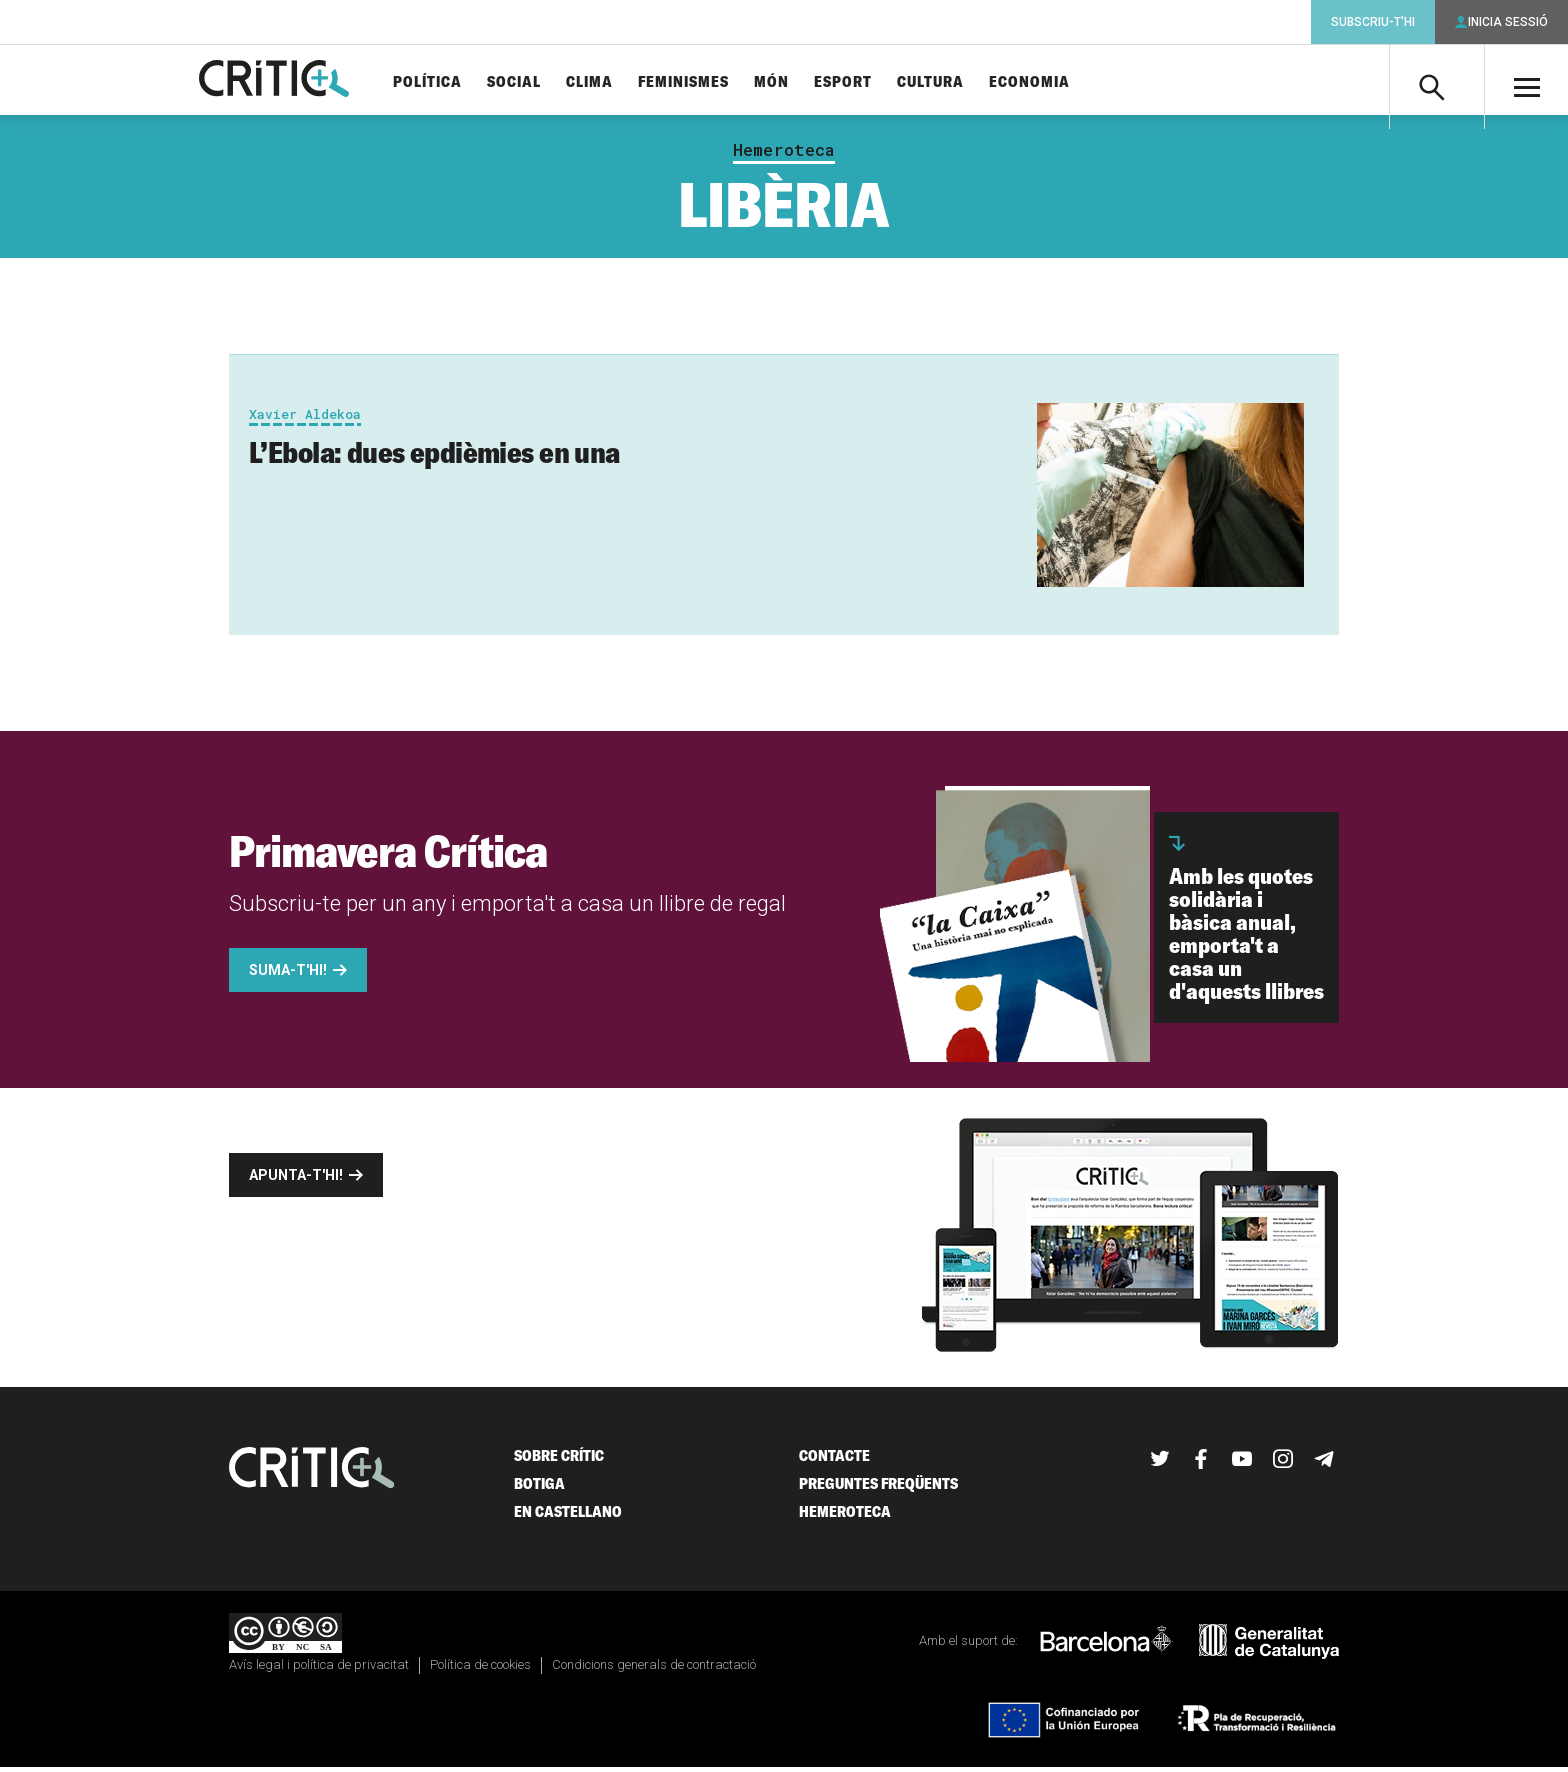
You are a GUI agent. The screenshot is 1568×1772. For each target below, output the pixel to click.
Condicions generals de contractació (654, 1669)
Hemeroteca (784, 156)
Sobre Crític (559, 1461)
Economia (1052, 82)
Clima (612, 82)
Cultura (953, 82)
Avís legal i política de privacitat (319, 1669)
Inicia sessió (1508, 22)
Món (794, 82)
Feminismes (706, 82)
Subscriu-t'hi (1373, 22)
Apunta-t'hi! (296, 1181)
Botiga (539, 1489)
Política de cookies (480, 1669)
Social (537, 82)
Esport (866, 82)
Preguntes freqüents (878, 1489)
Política (450, 82)
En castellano (568, 1517)
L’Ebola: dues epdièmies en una (434, 458)
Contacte (834, 1461)
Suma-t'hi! (288, 976)
